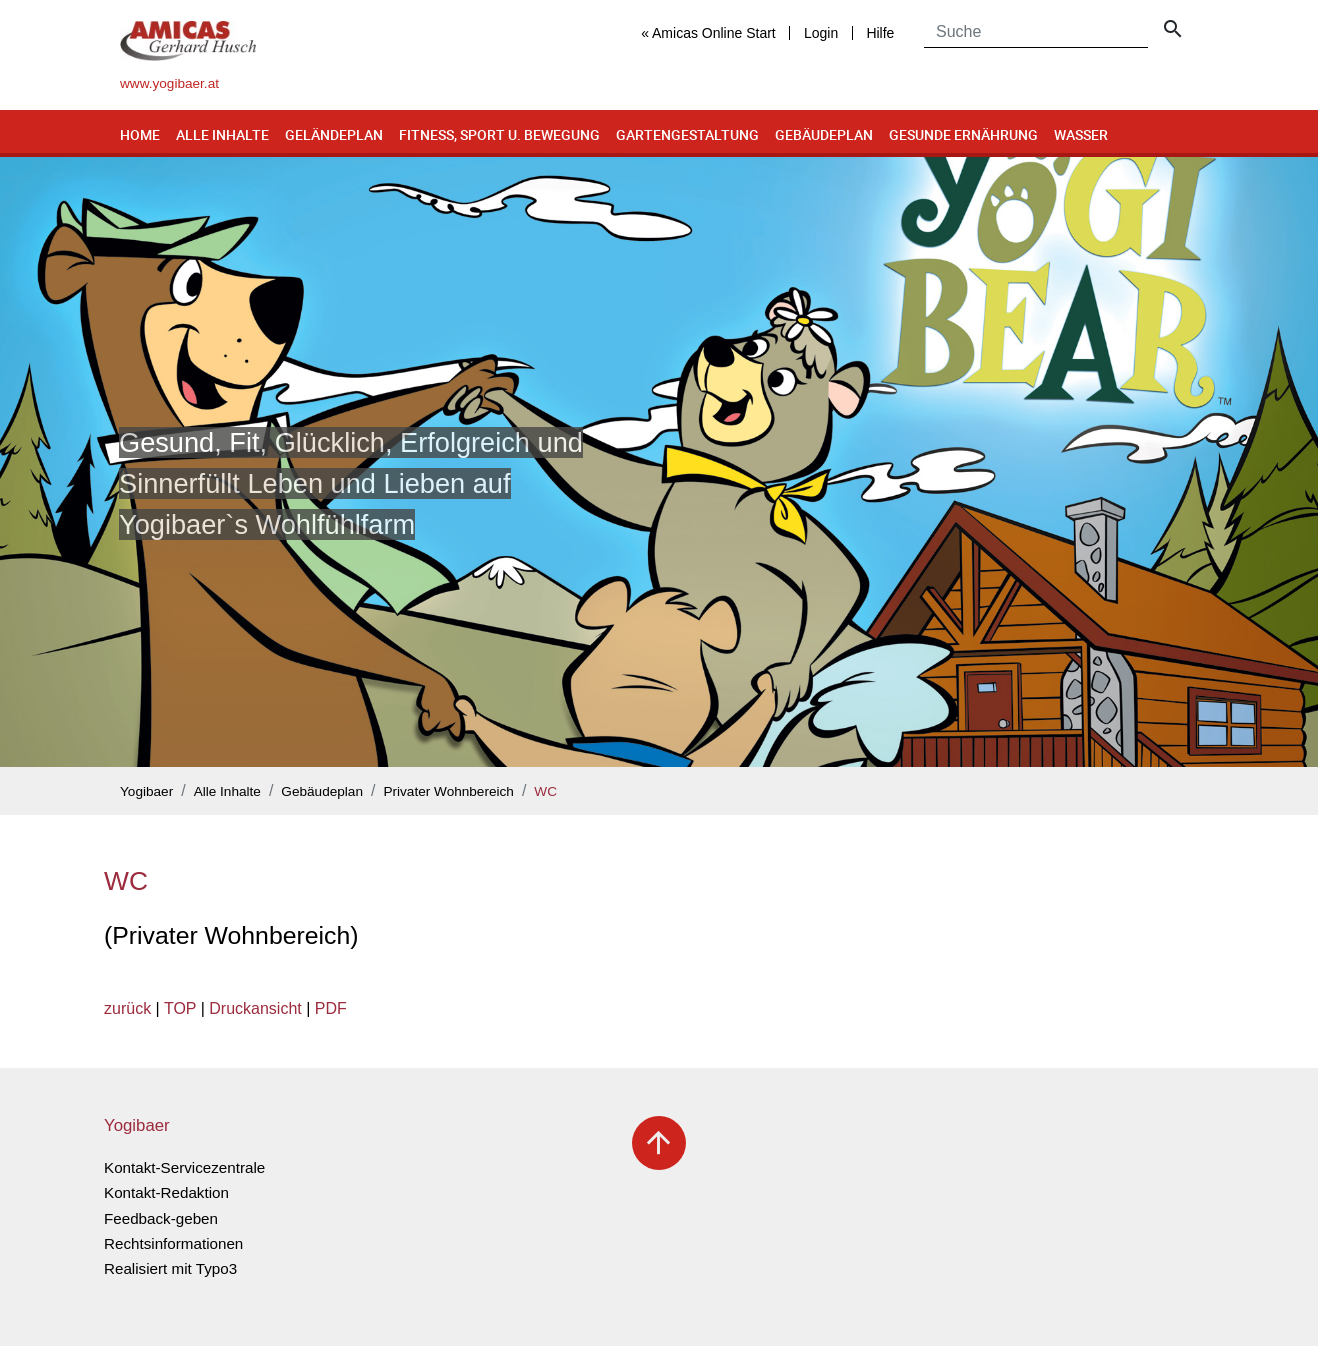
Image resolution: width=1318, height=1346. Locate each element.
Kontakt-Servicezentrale (184, 1167)
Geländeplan (334, 134)
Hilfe (880, 33)
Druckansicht (255, 1008)
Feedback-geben (161, 1218)
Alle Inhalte (222, 134)
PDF (331, 1008)
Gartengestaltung (687, 134)
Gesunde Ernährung (963, 134)
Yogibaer (146, 791)
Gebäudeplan (824, 134)
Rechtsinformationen (173, 1243)
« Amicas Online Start (708, 33)
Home (140, 134)
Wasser (1081, 134)
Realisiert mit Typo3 (170, 1268)
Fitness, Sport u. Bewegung (499, 134)
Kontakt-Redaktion (166, 1192)
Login (821, 33)
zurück (127, 1008)
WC (545, 791)
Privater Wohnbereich (448, 791)
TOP (180, 1008)
